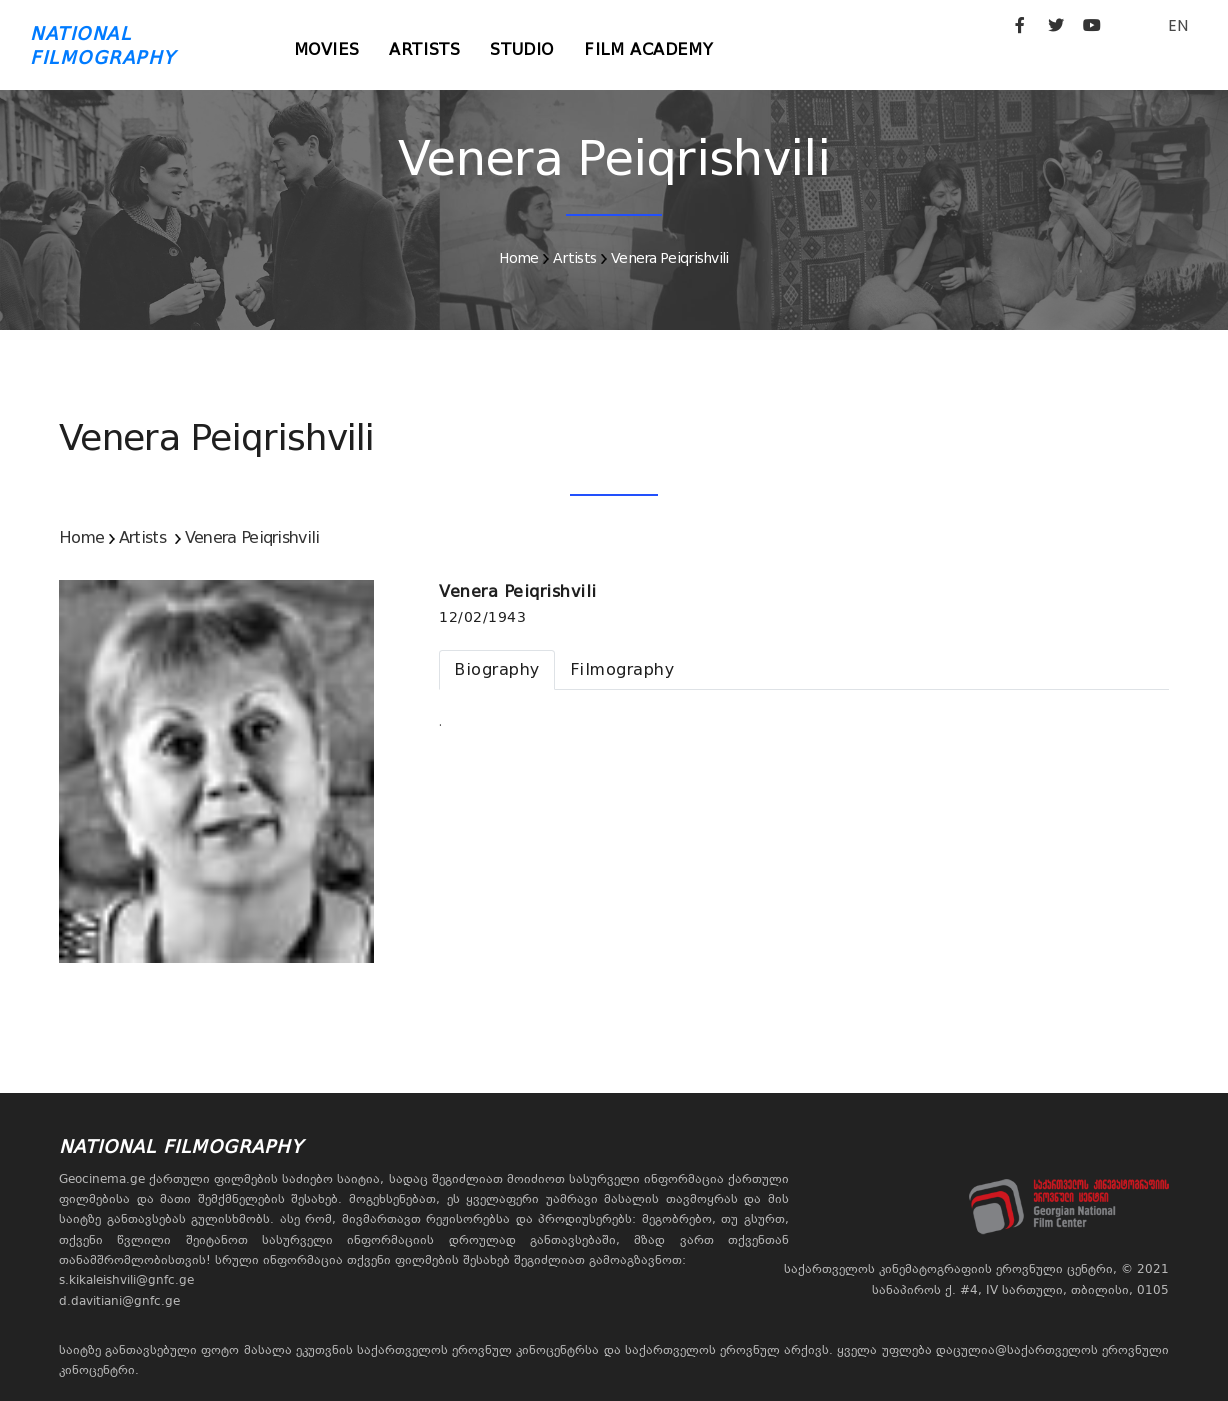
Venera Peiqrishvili (670, 258)
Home (518, 258)
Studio (522, 49)
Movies (327, 49)
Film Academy (648, 49)
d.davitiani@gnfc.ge (119, 1301)
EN (1178, 25)
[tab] (497, 670)
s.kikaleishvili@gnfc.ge (126, 1280)
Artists (424, 49)
